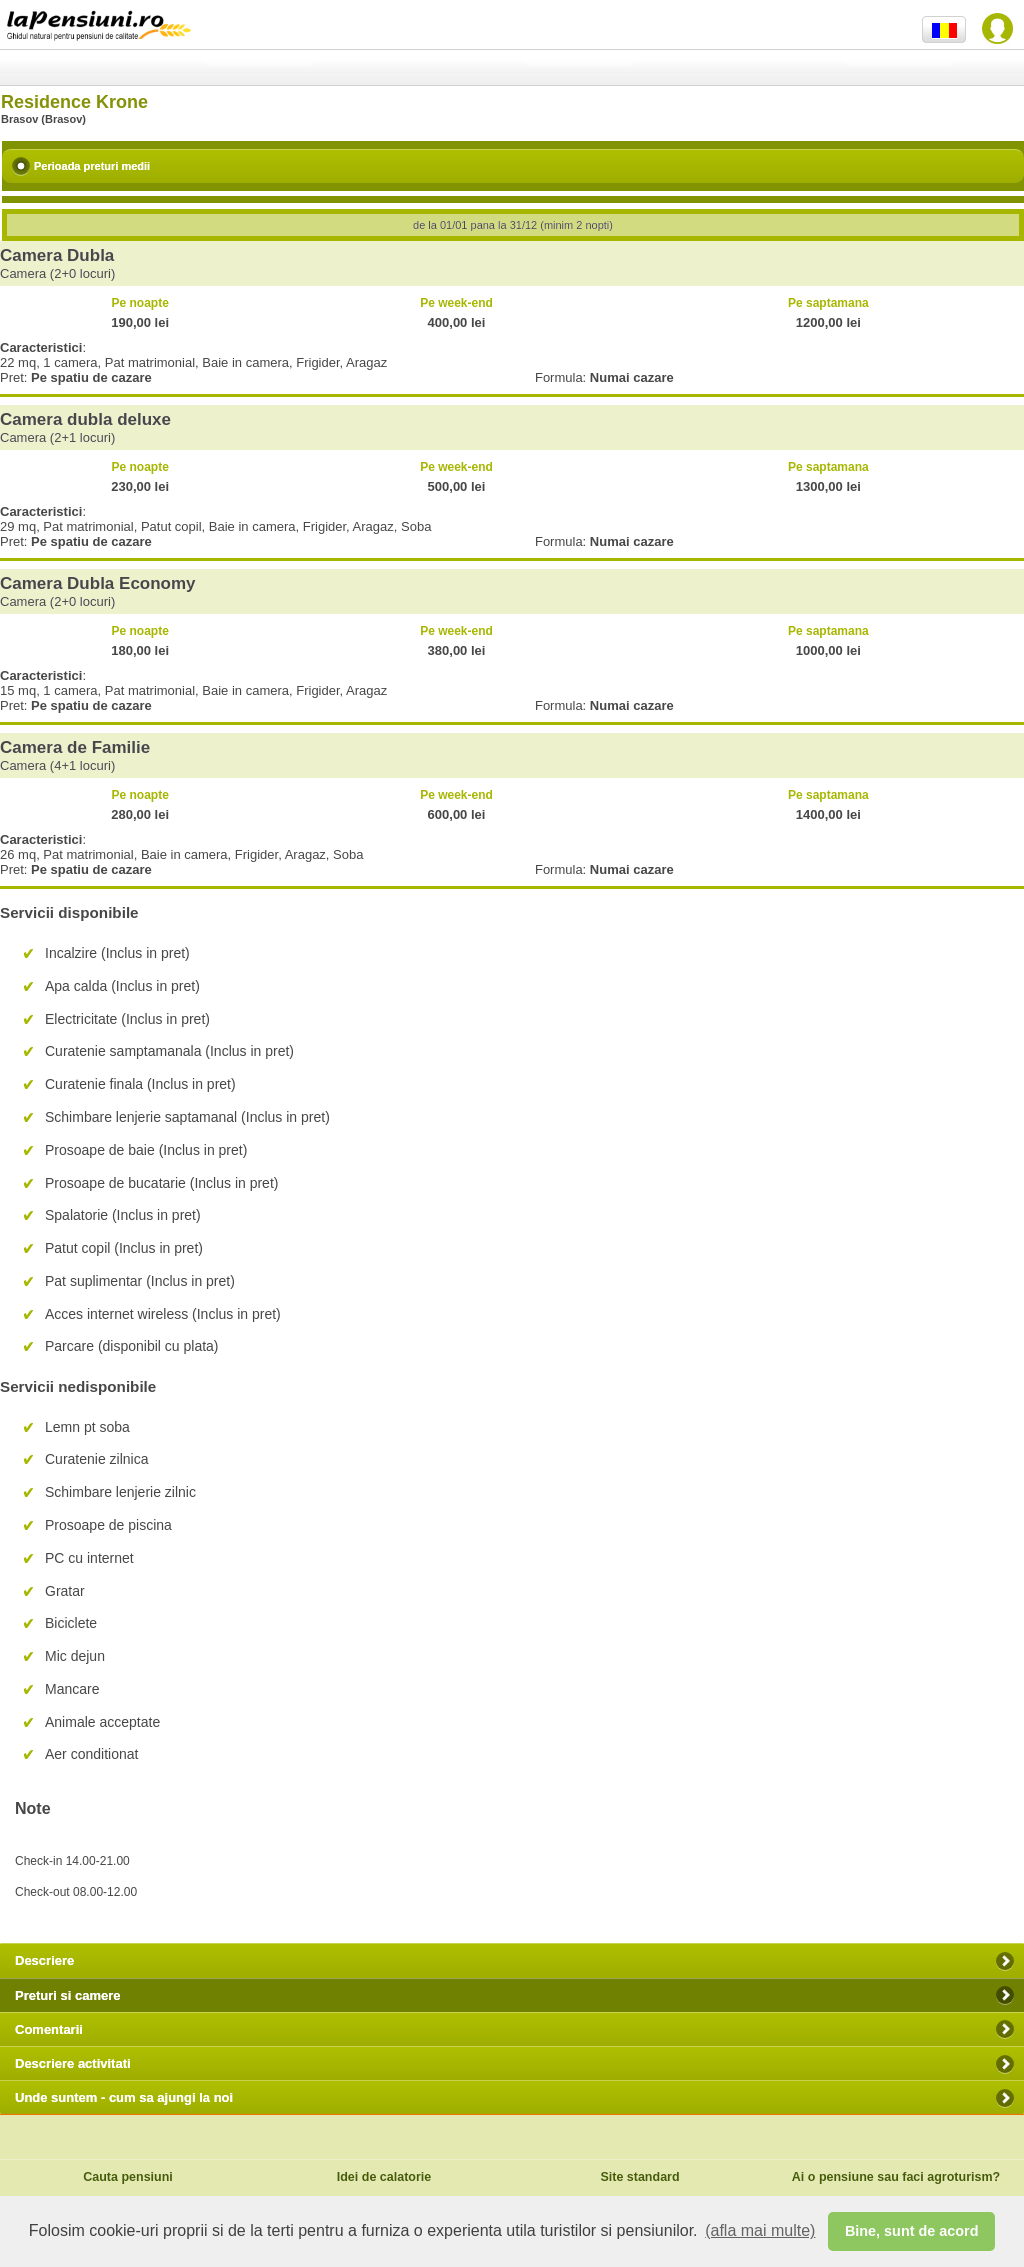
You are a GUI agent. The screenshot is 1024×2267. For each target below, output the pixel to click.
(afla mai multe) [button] (760, 2230)
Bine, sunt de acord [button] (912, 2231)
